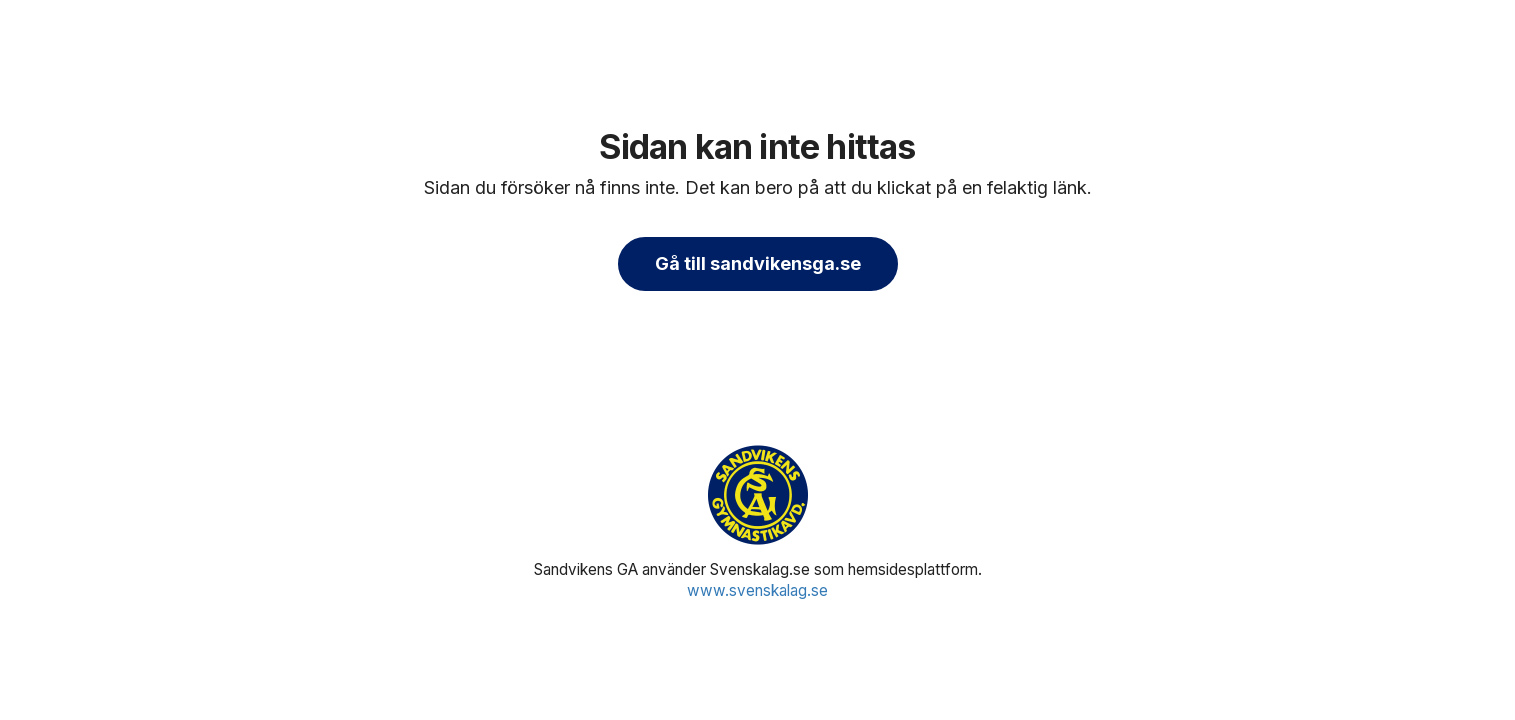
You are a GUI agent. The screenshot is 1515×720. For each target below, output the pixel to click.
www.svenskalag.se (757, 590)
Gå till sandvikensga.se (758, 263)
